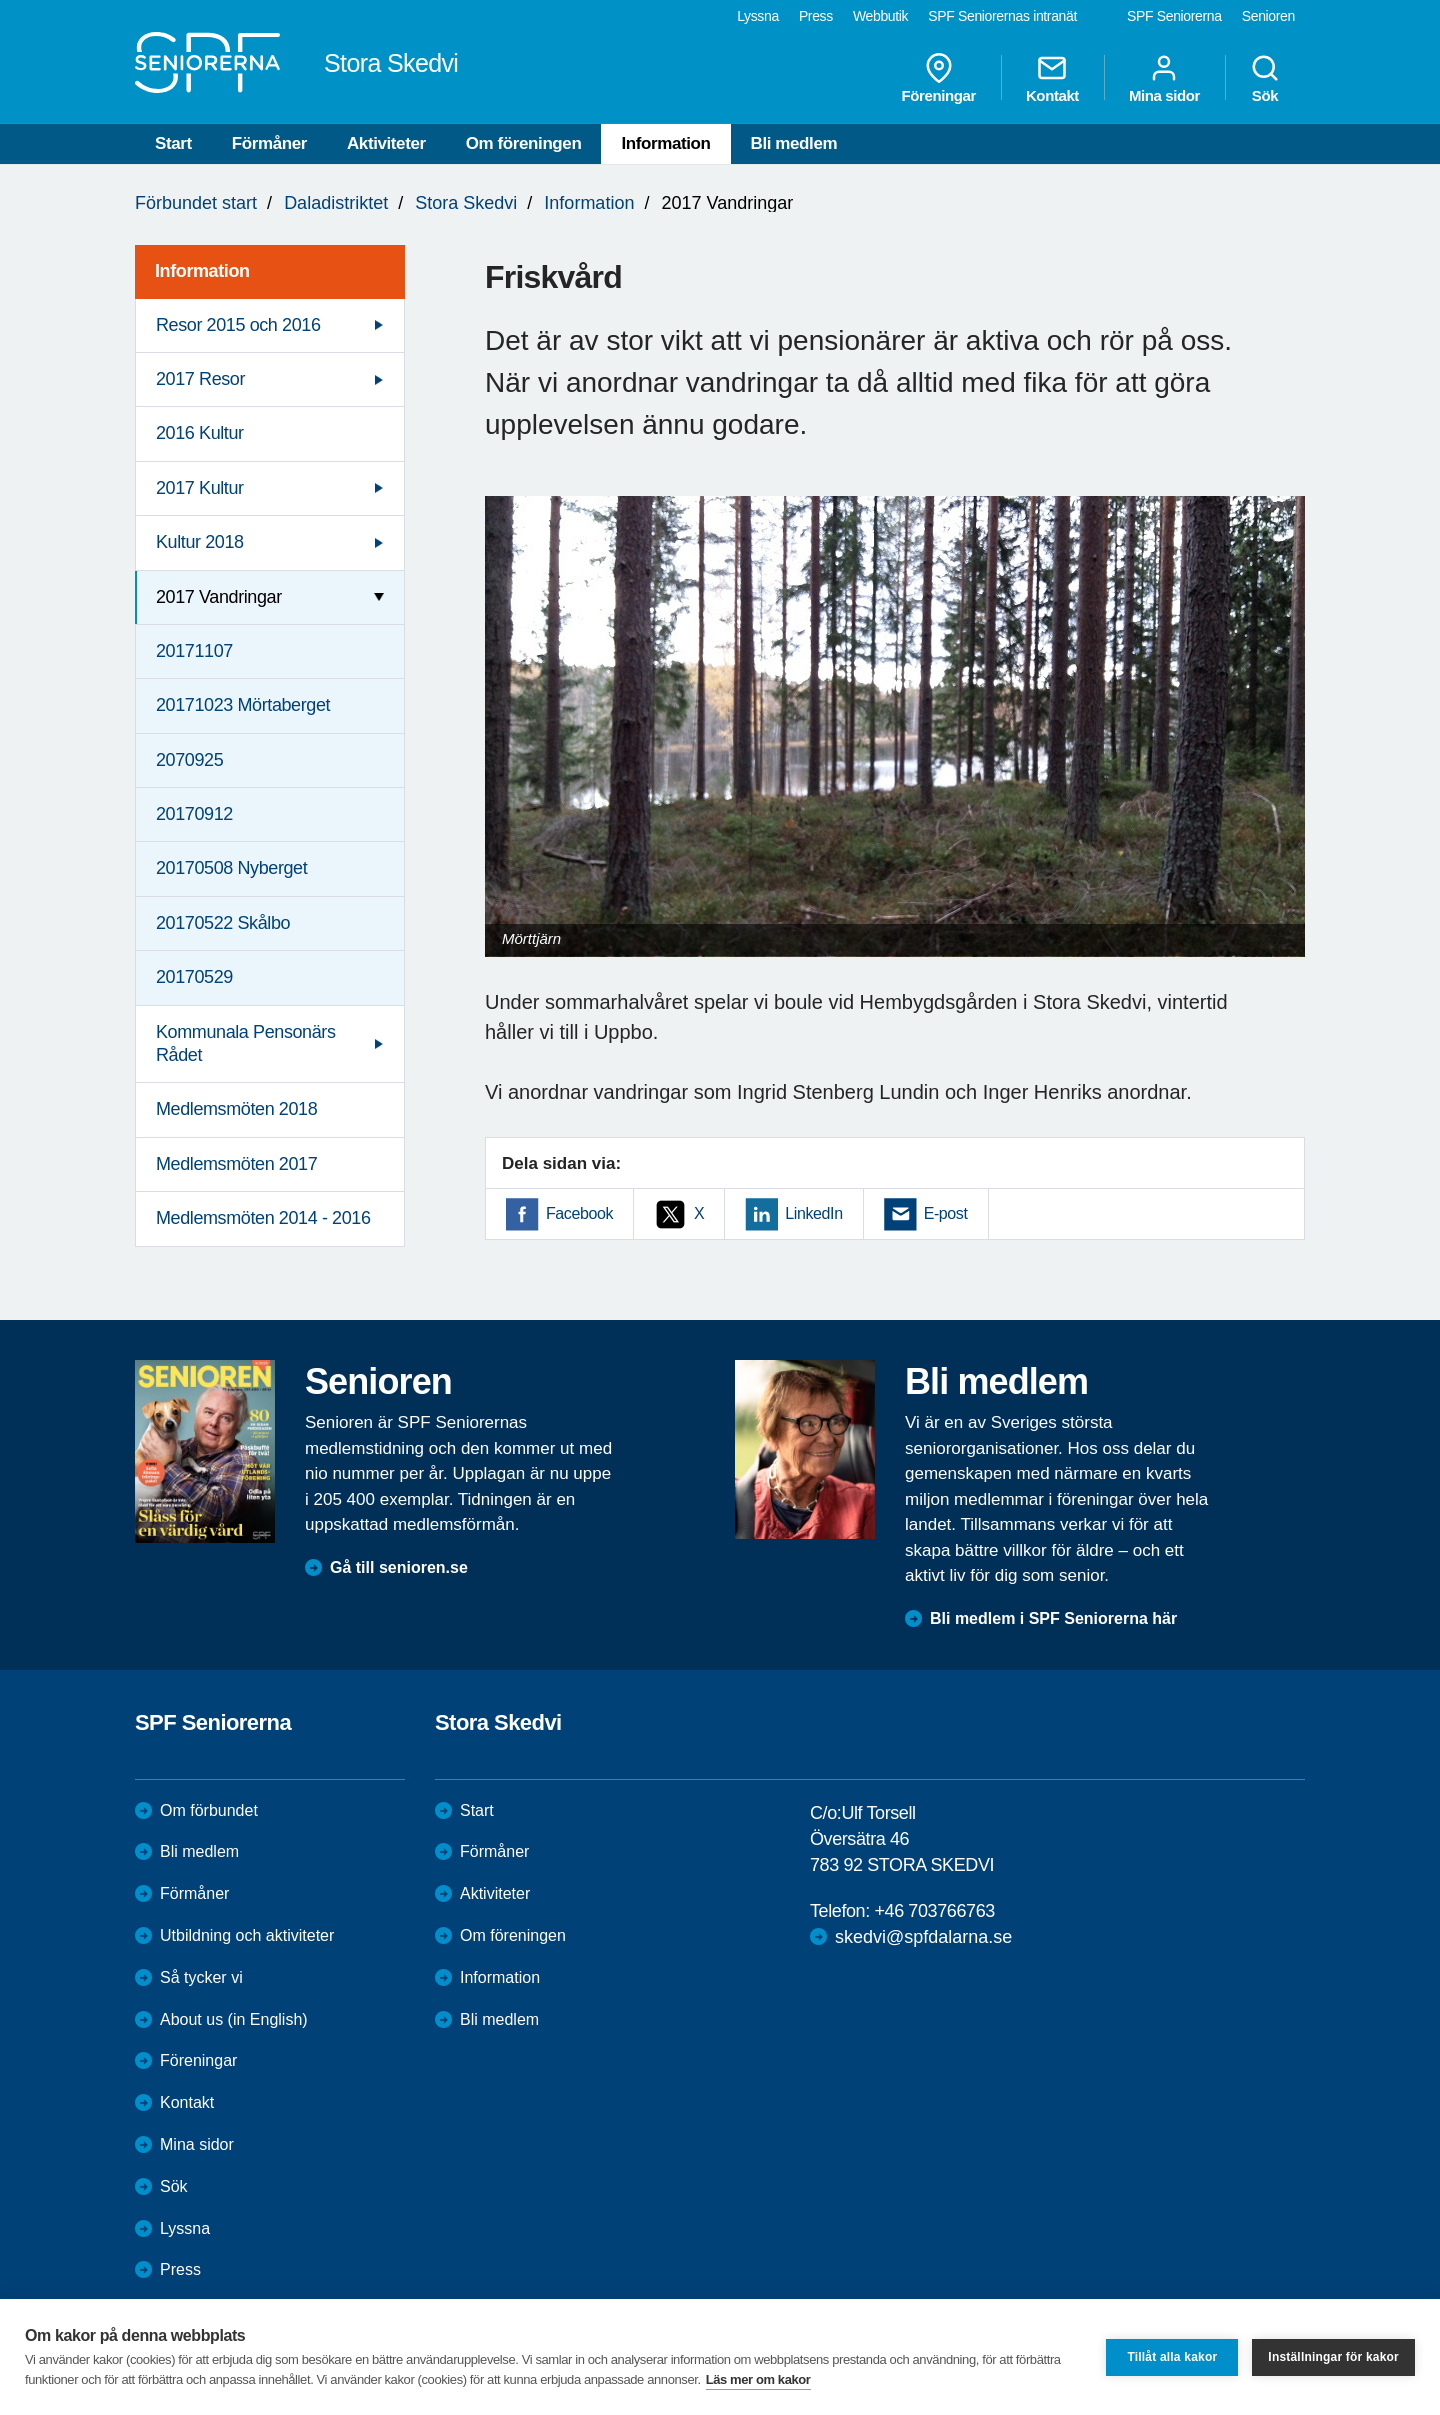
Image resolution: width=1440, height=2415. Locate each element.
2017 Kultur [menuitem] (200, 488)
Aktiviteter (386, 143)
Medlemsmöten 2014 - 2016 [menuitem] (263, 1218)
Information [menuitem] (202, 271)
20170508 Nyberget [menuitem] (231, 868)
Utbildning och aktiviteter (247, 1935)
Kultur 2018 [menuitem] (200, 542)
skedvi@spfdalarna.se (923, 1937)
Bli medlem (794, 143)
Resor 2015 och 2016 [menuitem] (238, 325)
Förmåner (269, 143)
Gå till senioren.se (399, 1567)
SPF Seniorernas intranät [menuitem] (1002, 16)
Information (665, 143)
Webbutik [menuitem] (880, 16)
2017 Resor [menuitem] (200, 379)
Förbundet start (196, 203)
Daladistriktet (336, 203)
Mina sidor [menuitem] (1164, 78)
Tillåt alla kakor (1172, 2357)
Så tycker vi (201, 1977)
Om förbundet (209, 1810)
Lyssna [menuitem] (758, 16)
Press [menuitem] (816, 16)
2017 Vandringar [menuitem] (219, 597)
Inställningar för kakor (1333, 2357)
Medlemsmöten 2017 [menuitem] (236, 1164)
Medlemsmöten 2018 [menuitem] (236, 1109)
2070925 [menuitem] (189, 760)
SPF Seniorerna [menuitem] (1174, 16)
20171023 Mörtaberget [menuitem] (243, 705)
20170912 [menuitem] (194, 814)
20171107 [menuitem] (194, 651)
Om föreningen (524, 143)
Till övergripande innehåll (0, 0)
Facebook (579, 1213)
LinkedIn (813, 1213)
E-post (946, 1213)
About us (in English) (234, 2019)
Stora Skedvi (466, 203)
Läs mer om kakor (758, 2379)
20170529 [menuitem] (194, 977)
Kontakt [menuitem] (1052, 78)
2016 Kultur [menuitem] (200, 433)
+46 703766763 (934, 1911)
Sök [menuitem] (1265, 78)
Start (173, 143)
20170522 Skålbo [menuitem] (223, 923)
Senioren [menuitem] (1268, 16)
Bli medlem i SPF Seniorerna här (1053, 1618)
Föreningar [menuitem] (939, 78)
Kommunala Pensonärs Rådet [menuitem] (246, 1043)
